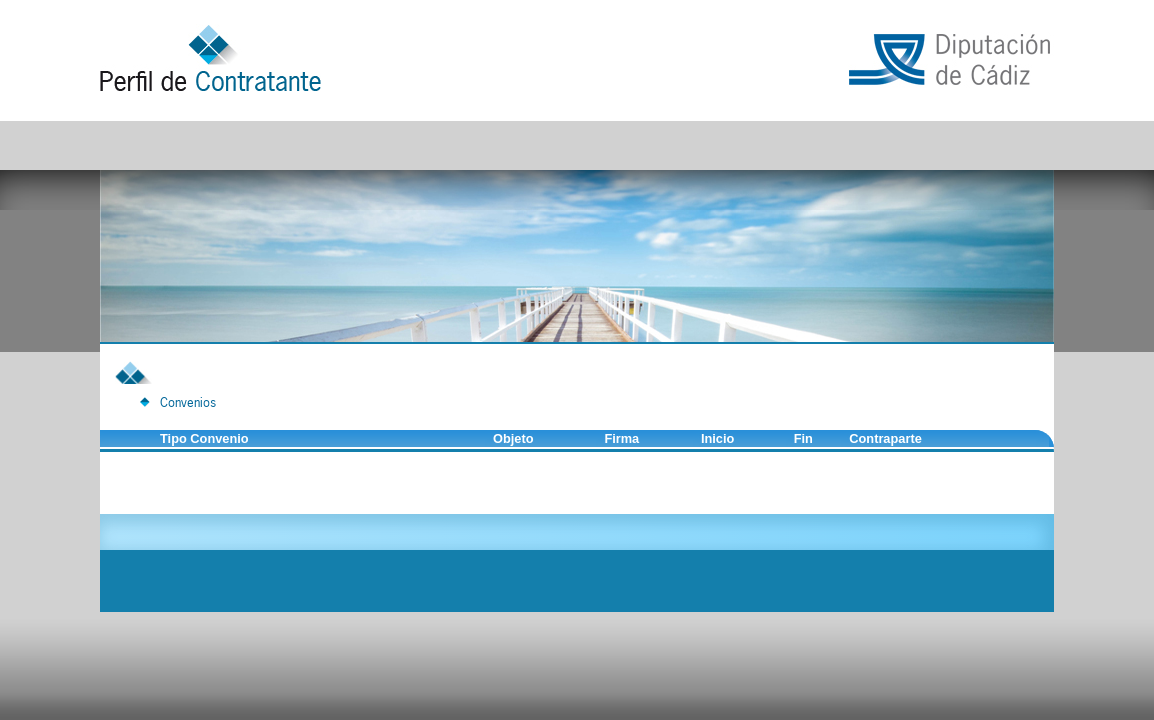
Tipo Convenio (204, 438)
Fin (803, 438)
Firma (621, 438)
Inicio (717, 438)
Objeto (513, 438)
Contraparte (885, 438)
